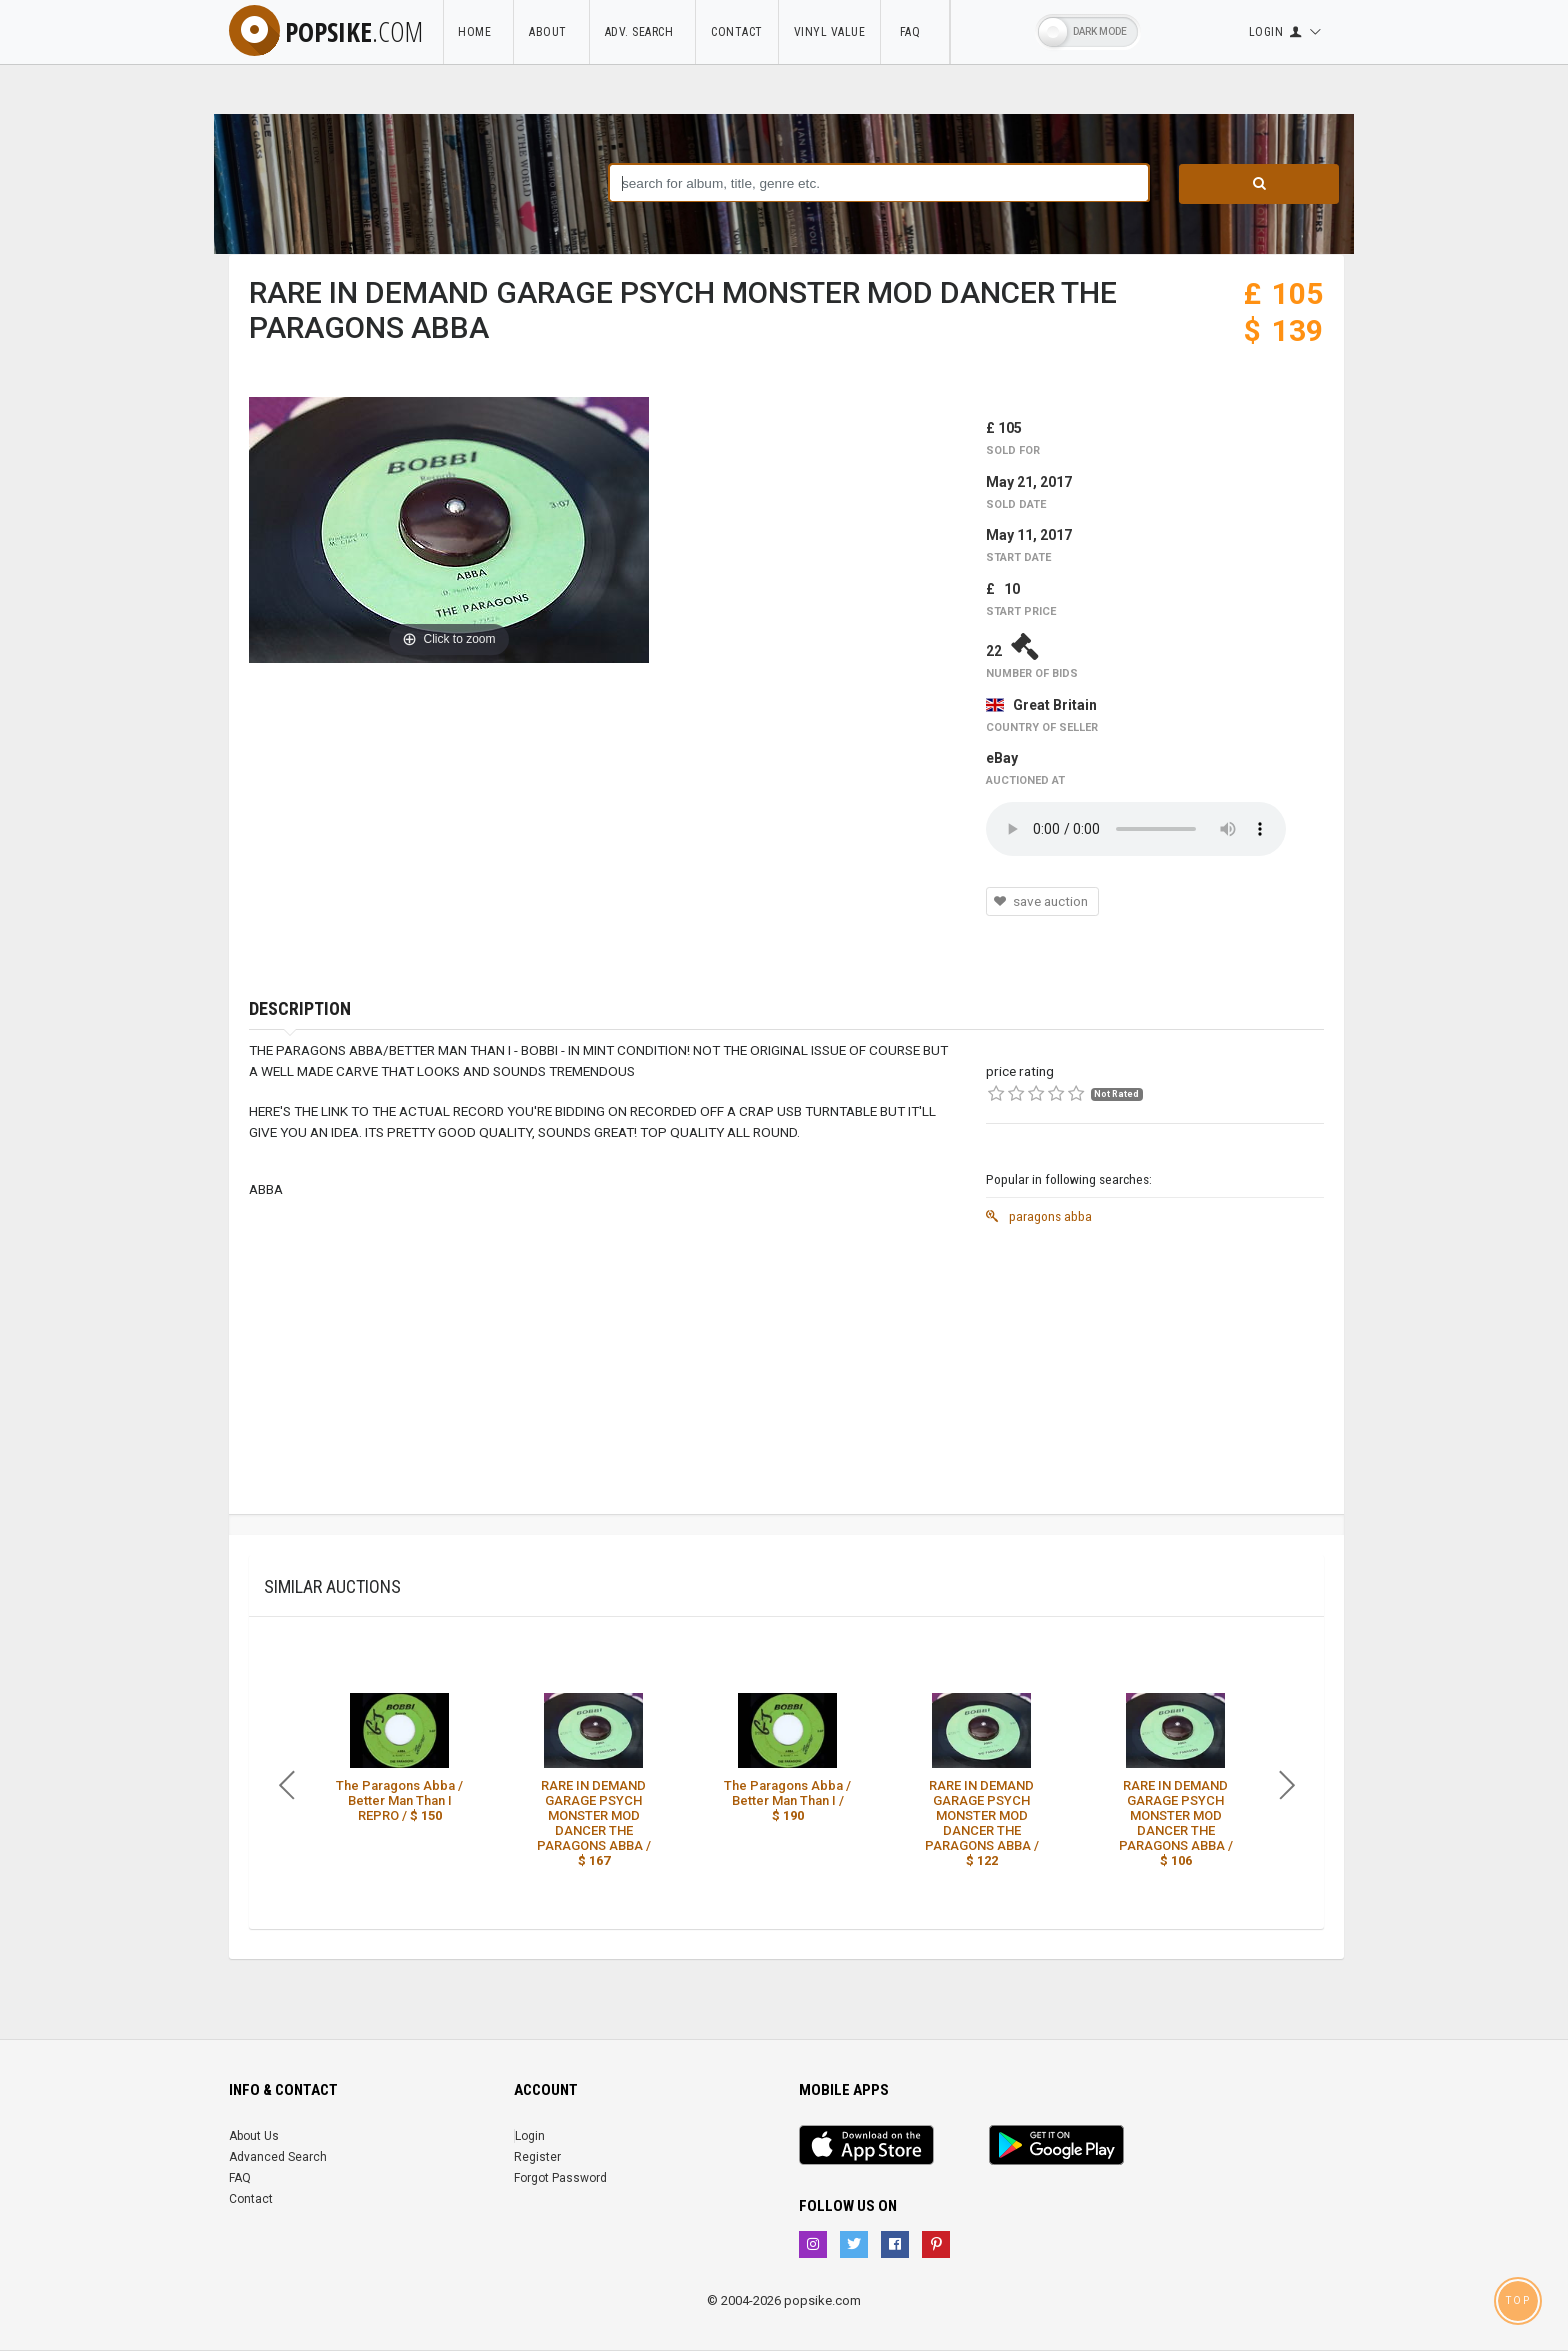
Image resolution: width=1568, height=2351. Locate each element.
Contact (741, 32)
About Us (254, 2136)
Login (530, 2136)
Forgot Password (560, 2178)
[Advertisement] (1155, 1374)
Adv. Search (647, 32)
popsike (328, 31)
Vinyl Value (834, 32)
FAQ (919, 32)
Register (537, 2157)
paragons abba (1039, 1216)
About (555, 32)
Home (482, 32)
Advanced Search (278, 2157)
